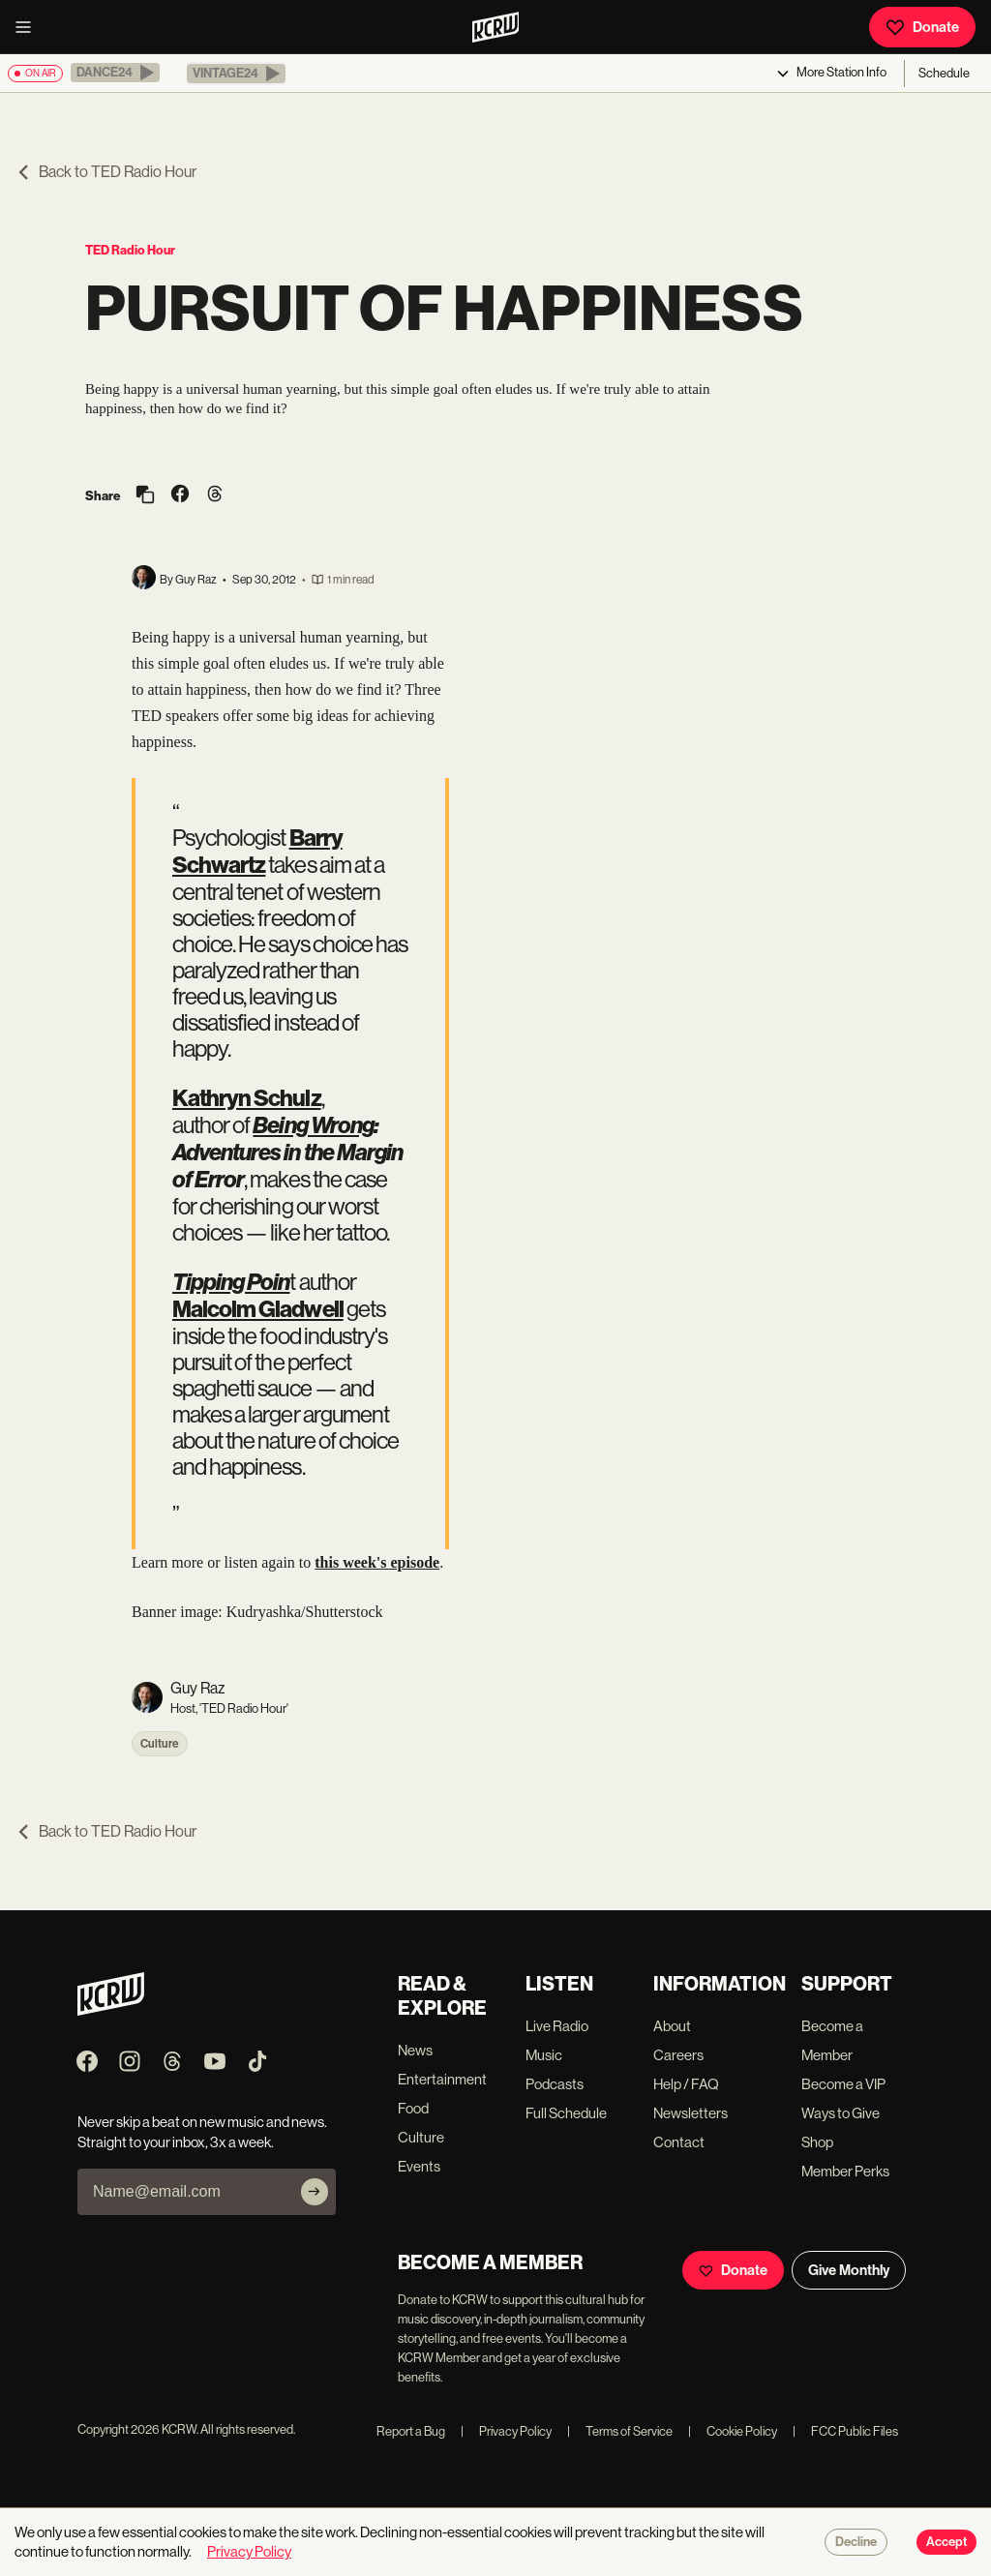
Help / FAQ (686, 2084)
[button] (115, 72)
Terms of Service (620, 2431)
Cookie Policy (732, 2431)
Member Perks (845, 2171)
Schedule (944, 73)
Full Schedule (566, 2113)
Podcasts (555, 2084)
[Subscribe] (314, 2191)
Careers (678, 2055)
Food (413, 2108)
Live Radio (557, 2026)
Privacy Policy (506, 2431)
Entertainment (442, 2079)
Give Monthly (848, 2270)
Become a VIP (843, 2084)
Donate (922, 27)
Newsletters (690, 2113)
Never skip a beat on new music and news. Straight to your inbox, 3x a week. (202, 2131)
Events (419, 2166)
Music (544, 2055)
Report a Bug (410, 2431)
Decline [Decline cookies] (856, 2542)
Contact (679, 2142)
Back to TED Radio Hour (105, 172)
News (415, 2050)
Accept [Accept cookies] (946, 2542)
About (672, 2026)
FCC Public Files (845, 2431)
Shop (817, 2142)
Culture (159, 1744)
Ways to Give (840, 2113)
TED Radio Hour (130, 250)
